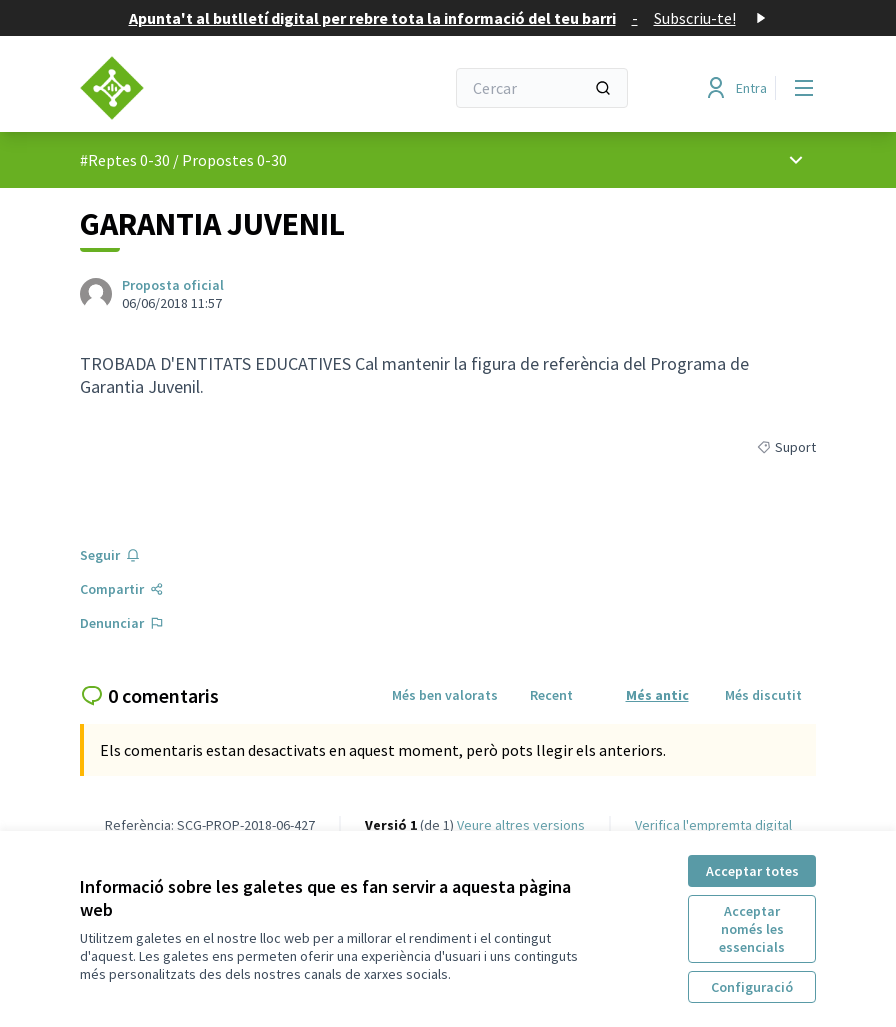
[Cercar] (542, 88)
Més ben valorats (445, 695)
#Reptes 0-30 (125, 160)
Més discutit (763, 695)
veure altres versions (521, 825)
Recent (551, 695)
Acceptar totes (752, 871)
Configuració (752, 987)
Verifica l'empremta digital (713, 825)
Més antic (657, 695)
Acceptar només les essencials (752, 929)
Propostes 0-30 (234, 160)
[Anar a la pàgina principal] (213, 88)
